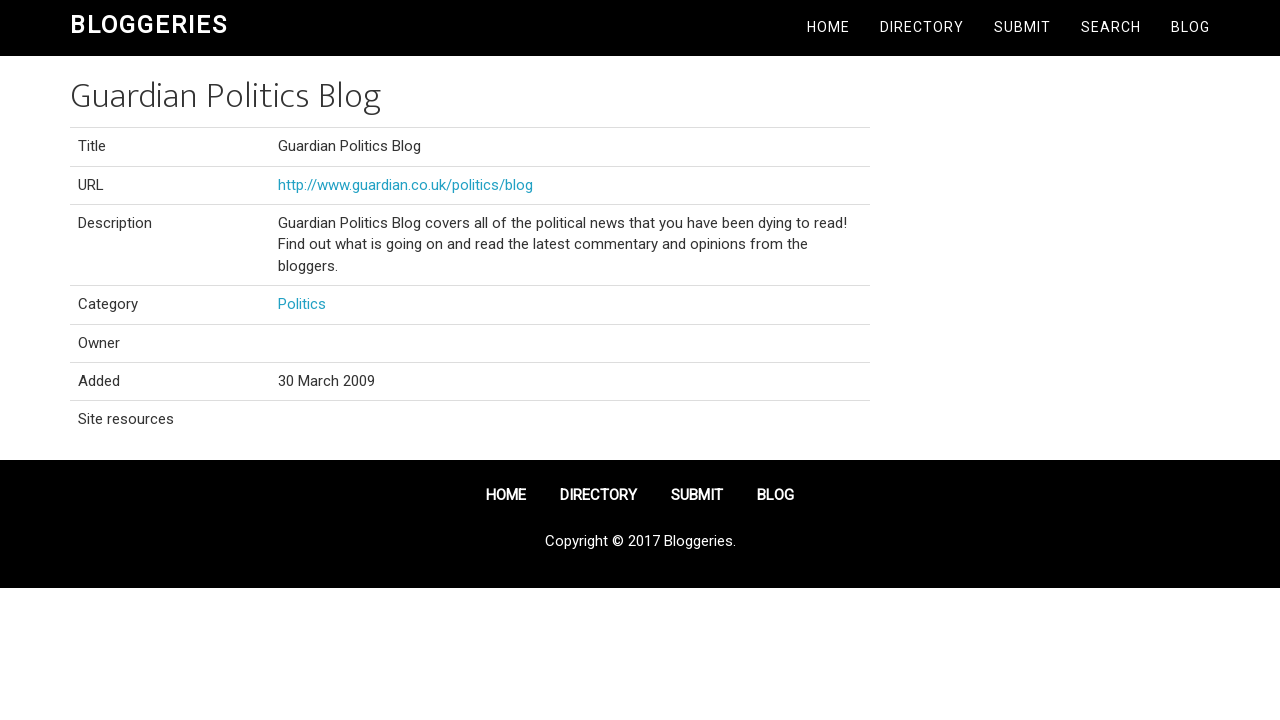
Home (828, 27)
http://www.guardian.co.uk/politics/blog (405, 185)
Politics (302, 304)
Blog (1190, 27)
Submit (1022, 27)
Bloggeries (149, 25)
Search (1111, 27)
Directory (922, 27)
